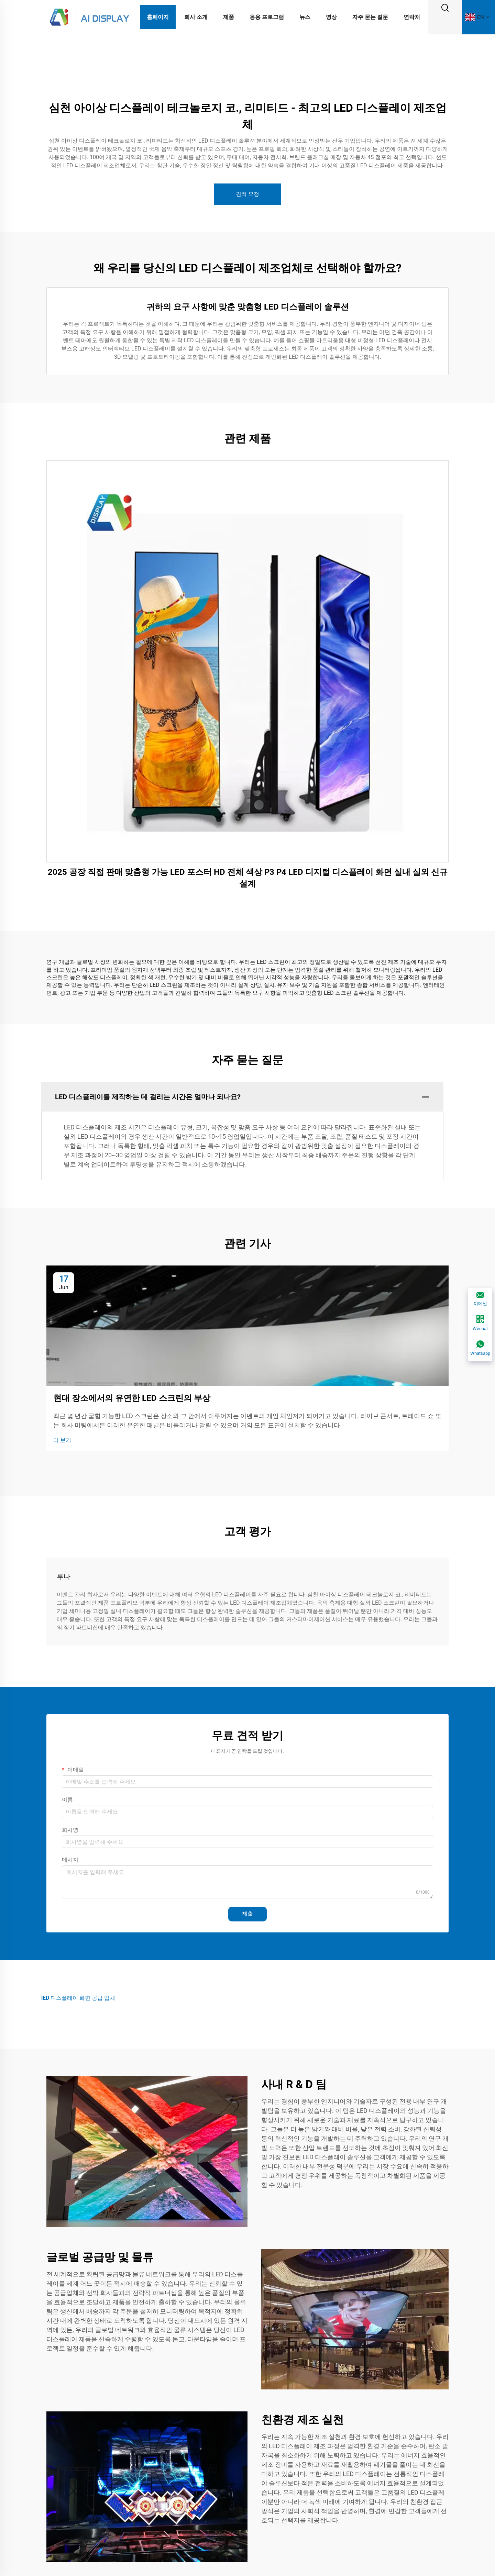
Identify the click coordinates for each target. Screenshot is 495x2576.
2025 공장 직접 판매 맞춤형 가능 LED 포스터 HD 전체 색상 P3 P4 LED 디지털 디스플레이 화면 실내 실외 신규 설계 (248, 878)
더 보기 (62, 1440)
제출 (247, 1913)
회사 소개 (196, 17)
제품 (228, 17)
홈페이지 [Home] (158, 17)
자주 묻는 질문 (370, 17)
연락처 (412, 17)
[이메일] (480, 1299)
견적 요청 (247, 194)
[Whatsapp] (480, 1348)
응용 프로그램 (267, 17)
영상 (331, 17)
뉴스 (304, 17)
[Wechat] (480, 1323)
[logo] (89, 16)
